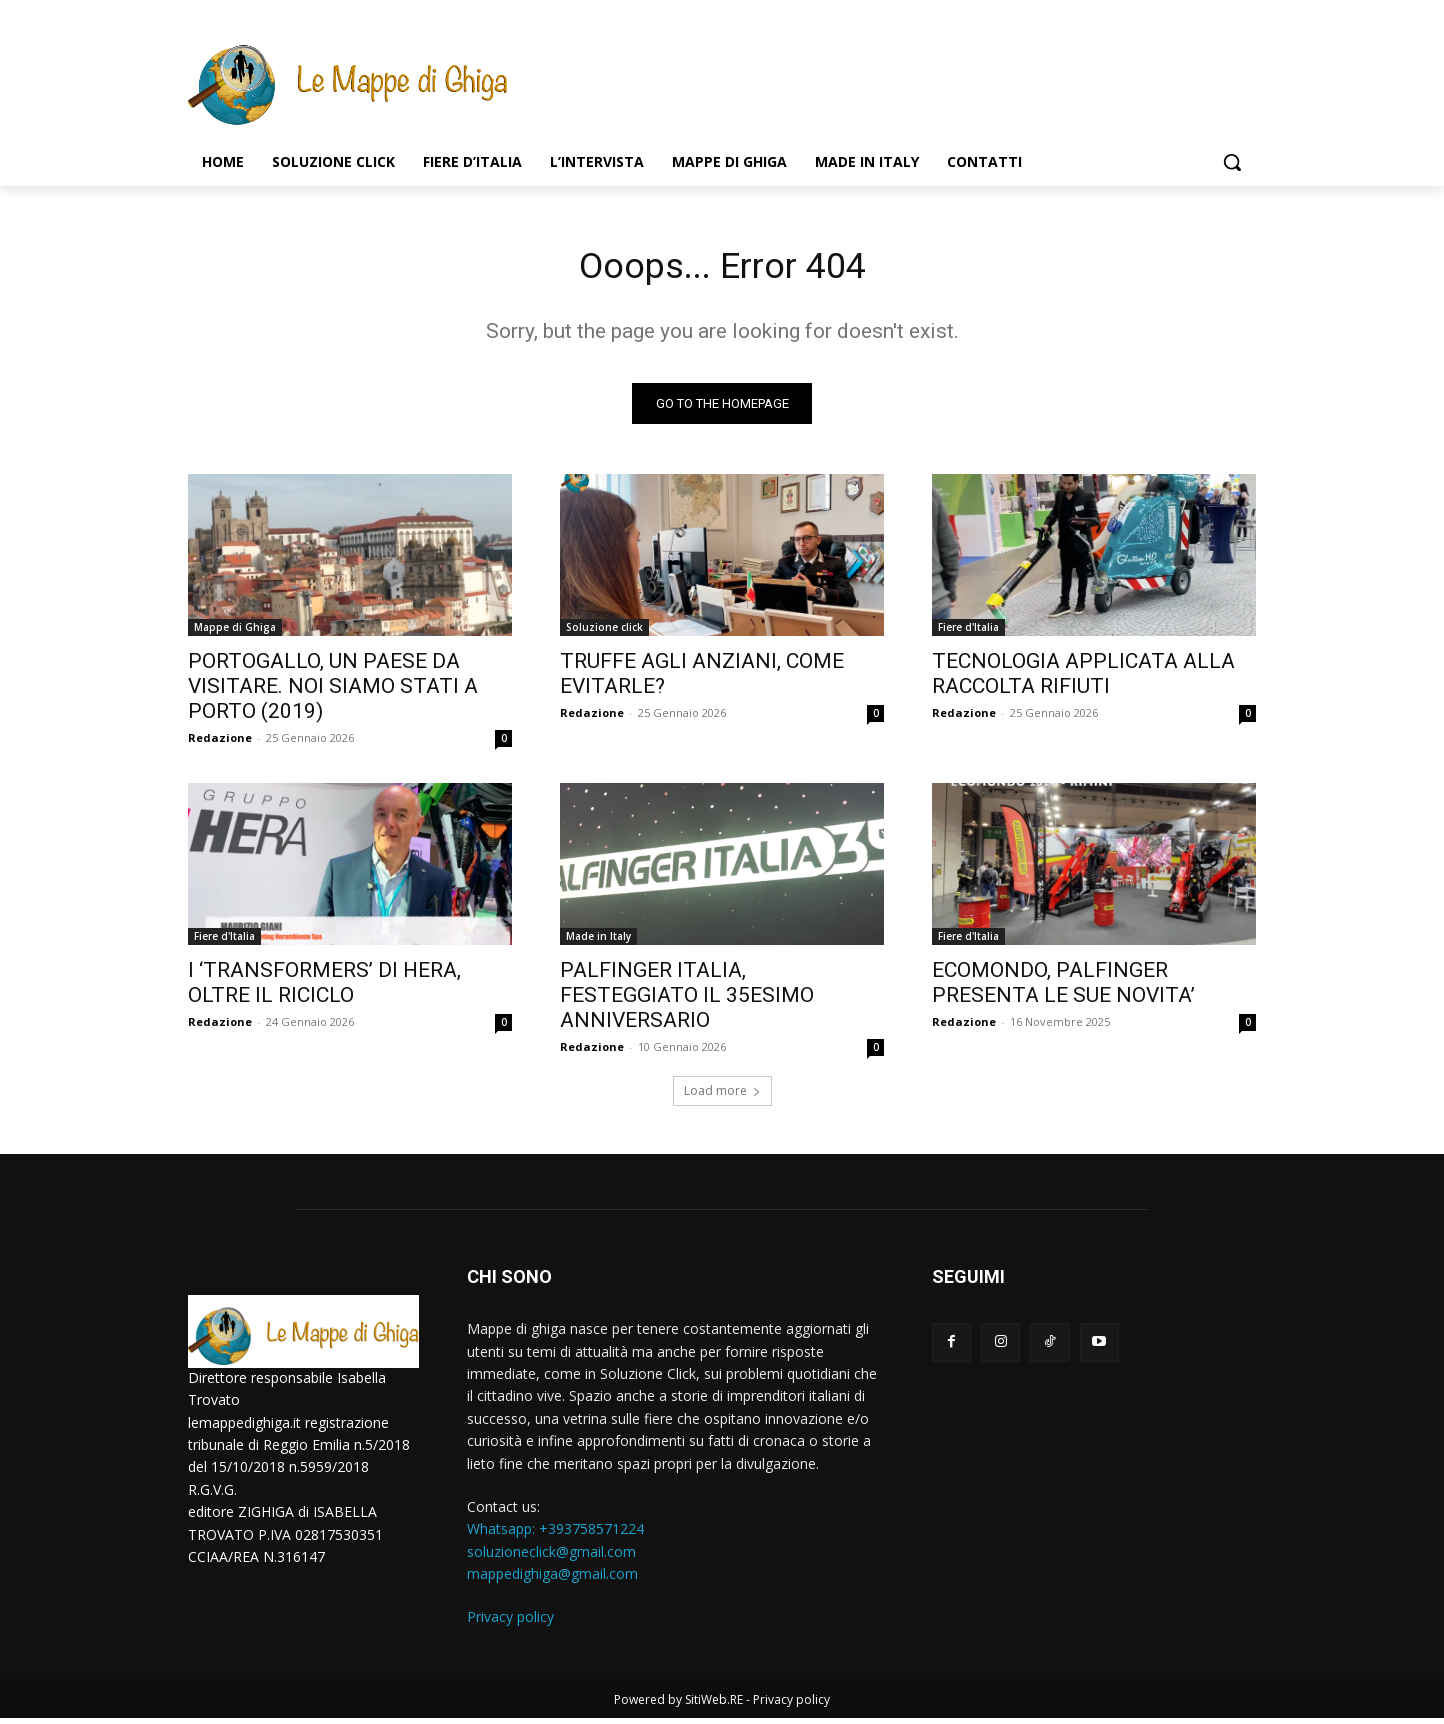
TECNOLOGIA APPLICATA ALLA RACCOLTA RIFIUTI (1083, 679)
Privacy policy (510, 1622)
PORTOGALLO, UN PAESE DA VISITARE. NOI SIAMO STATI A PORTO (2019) (333, 692)
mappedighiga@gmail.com (552, 1579)
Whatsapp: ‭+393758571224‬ (555, 1534)
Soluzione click (604, 633)
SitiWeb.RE (714, 1705)
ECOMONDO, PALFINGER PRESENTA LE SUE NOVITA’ (1063, 988)
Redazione (220, 743)
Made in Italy (598, 942)
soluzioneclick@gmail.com (551, 1556)
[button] (1232, 162)
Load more (722, 1096)
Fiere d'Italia (968, 633)
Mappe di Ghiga (235, 633)
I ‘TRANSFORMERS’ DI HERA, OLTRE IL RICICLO (324, 988)
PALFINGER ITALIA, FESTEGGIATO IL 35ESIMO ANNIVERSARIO (687, 1001)
